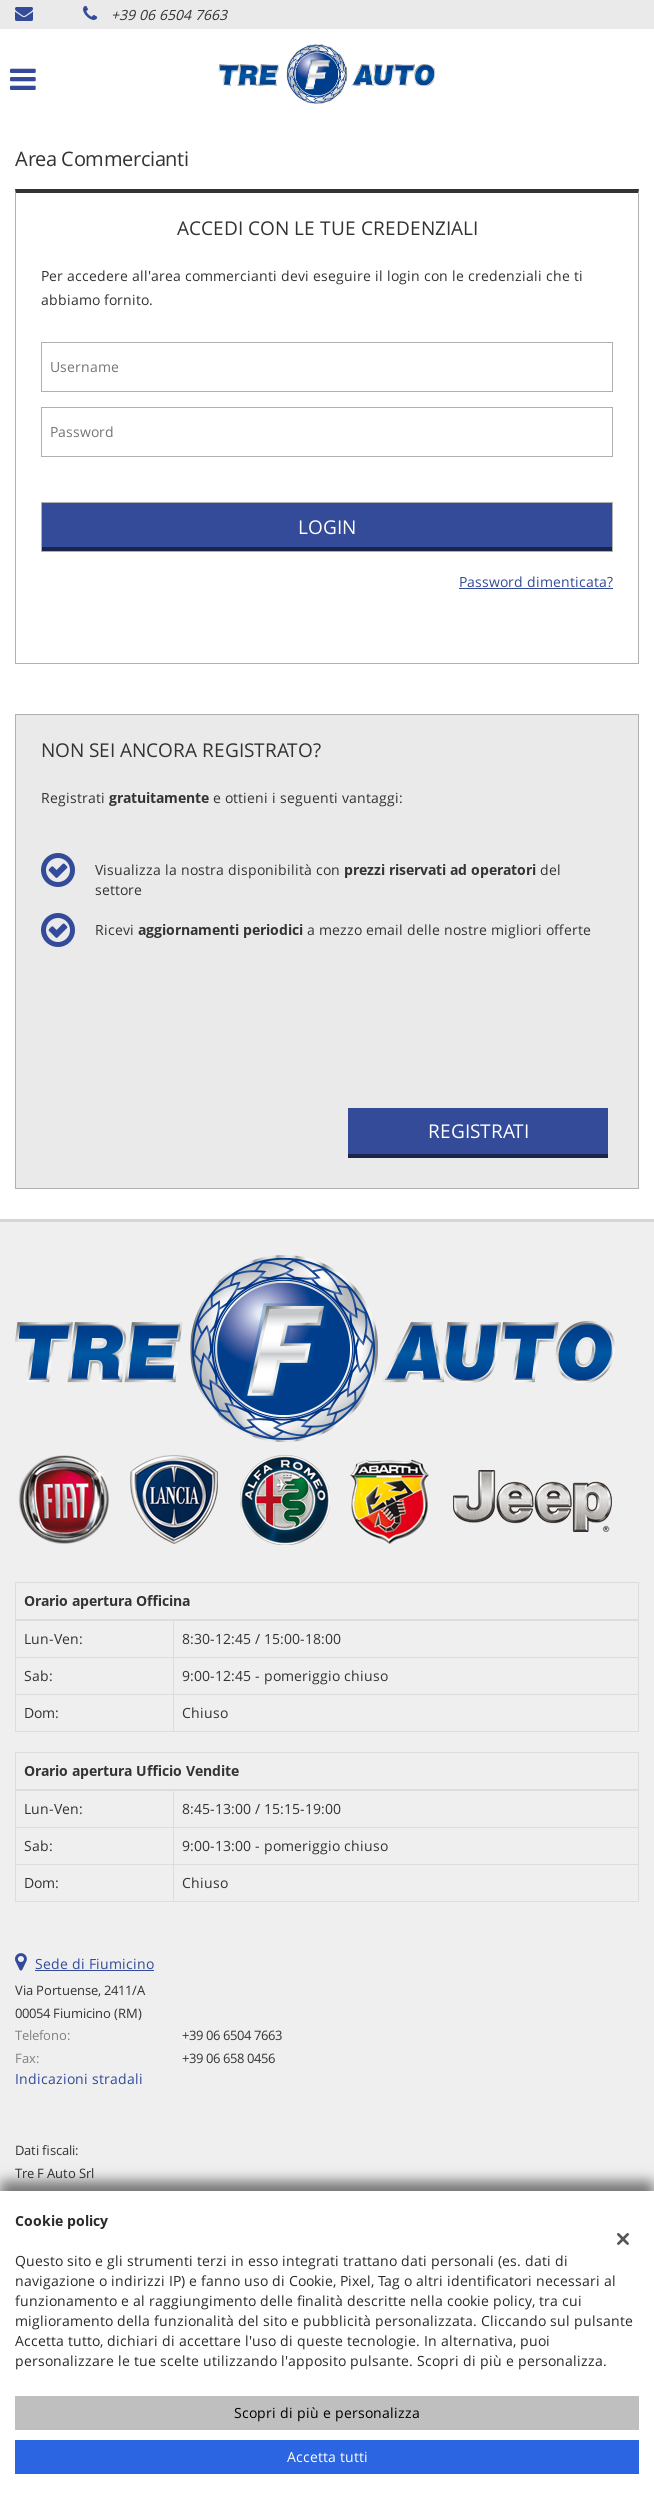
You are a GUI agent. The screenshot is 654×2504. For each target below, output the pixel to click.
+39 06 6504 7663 (169, 14)
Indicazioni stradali (79, 2078)
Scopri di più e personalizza (327, 2412)
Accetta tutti (327, 2456)
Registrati (478, 1131)
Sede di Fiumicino (94, 1963)
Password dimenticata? (536, 581)
